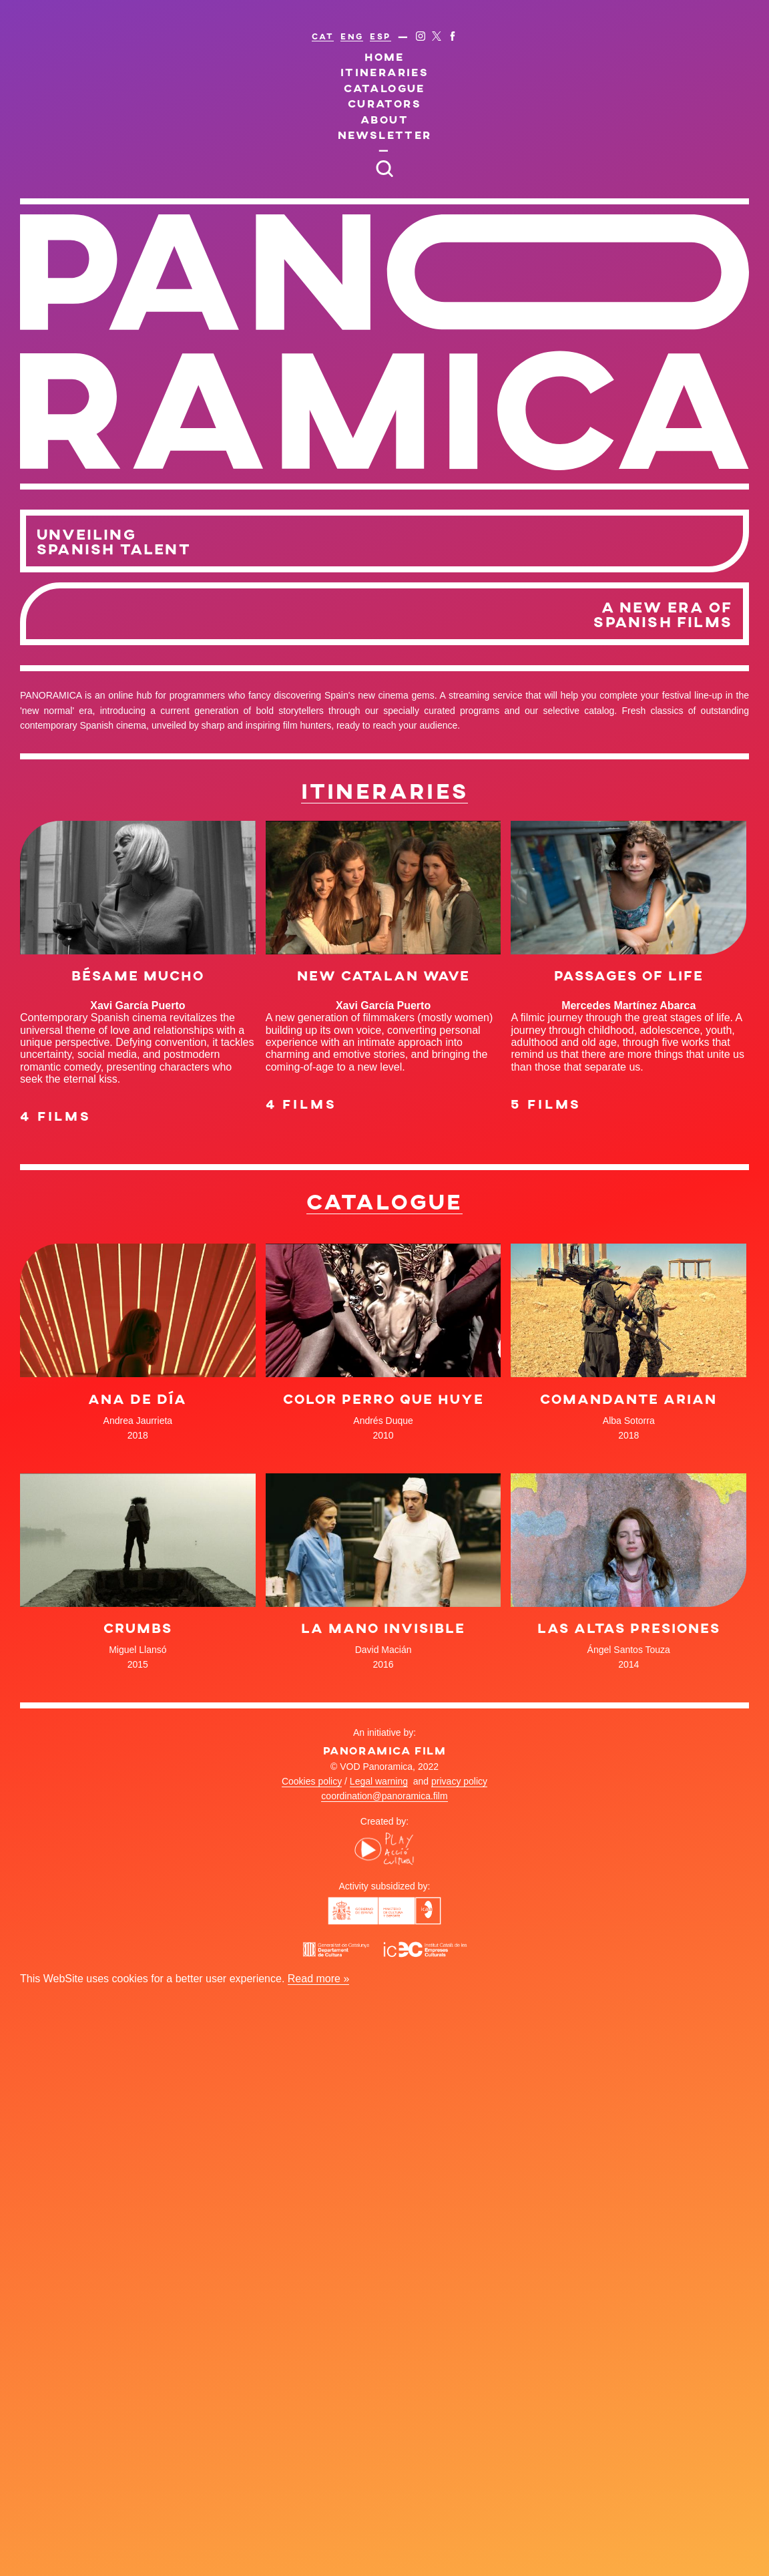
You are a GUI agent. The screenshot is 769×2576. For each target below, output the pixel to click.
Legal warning (379, 1781)
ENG (351, 36)
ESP (380, 36)
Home (384, 56)
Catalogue (384, 87)
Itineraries (384, 71)
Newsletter (385, 134)
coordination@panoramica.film (384, 1796)
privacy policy (459, 1781)
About (384, 119)
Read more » (319, 1978)
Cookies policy (312, 1781)
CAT (323, 36)
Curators (384, 103)
